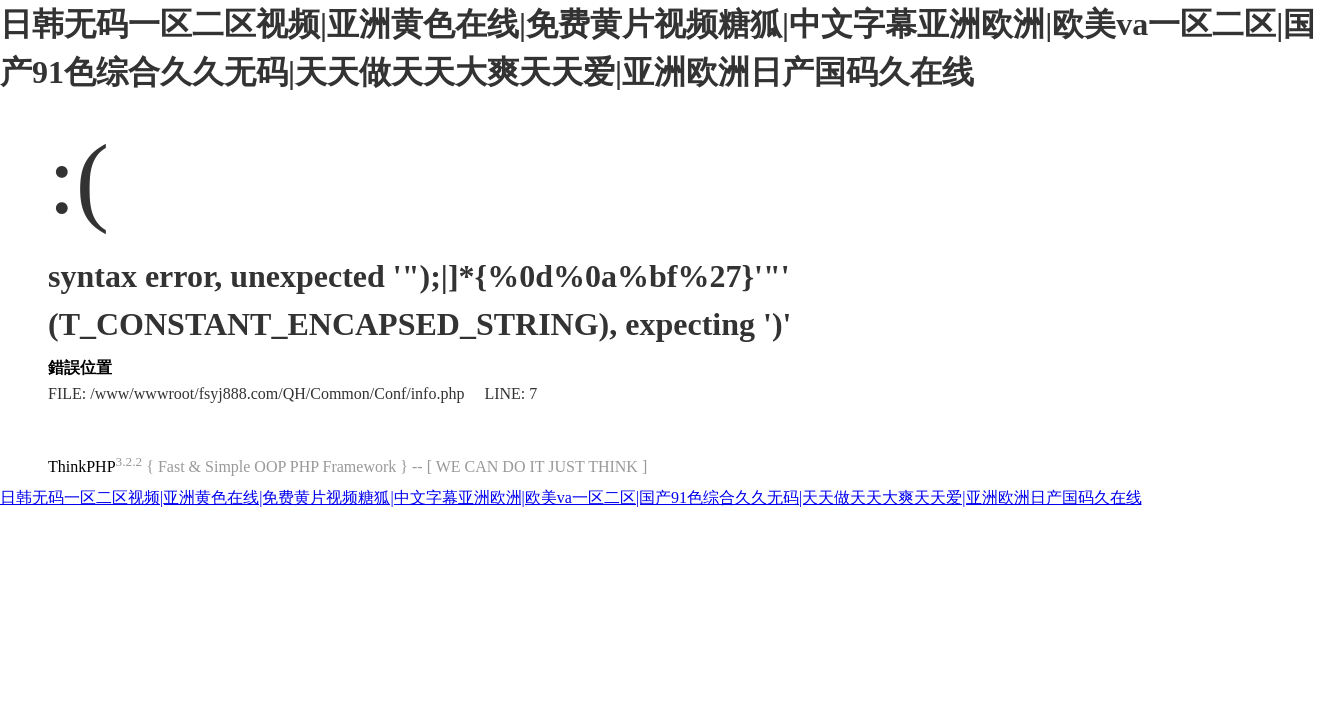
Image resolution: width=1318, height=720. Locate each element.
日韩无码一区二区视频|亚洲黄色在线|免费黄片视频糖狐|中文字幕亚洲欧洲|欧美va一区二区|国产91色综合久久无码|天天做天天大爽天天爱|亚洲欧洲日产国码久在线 (571, 497)
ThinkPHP (82, 466)
